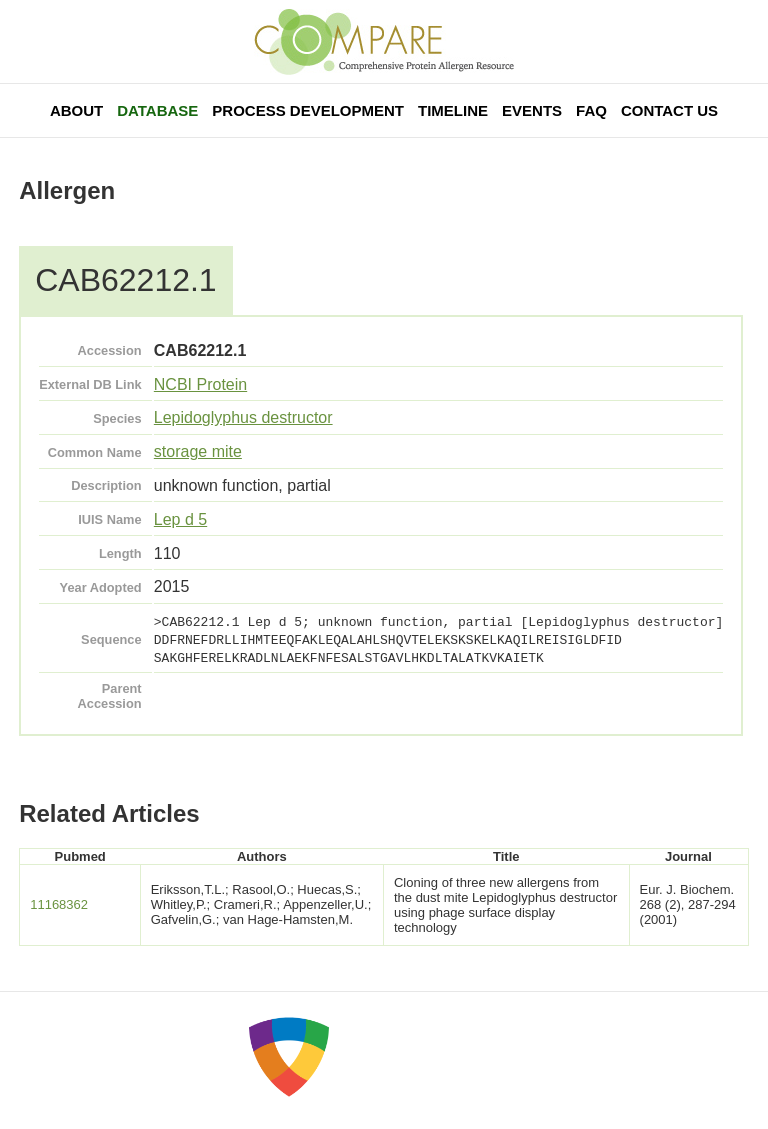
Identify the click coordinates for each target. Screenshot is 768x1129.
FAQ (591, 110)
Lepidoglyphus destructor (243, 417)
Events (532, 110)
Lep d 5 (180, 519)
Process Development (308, 110)
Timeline (453, 110)
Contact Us (669, 110)
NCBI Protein (200, 384)
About (76, 110)
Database (157, 110)
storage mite (198, 451)
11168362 (59, 904)
